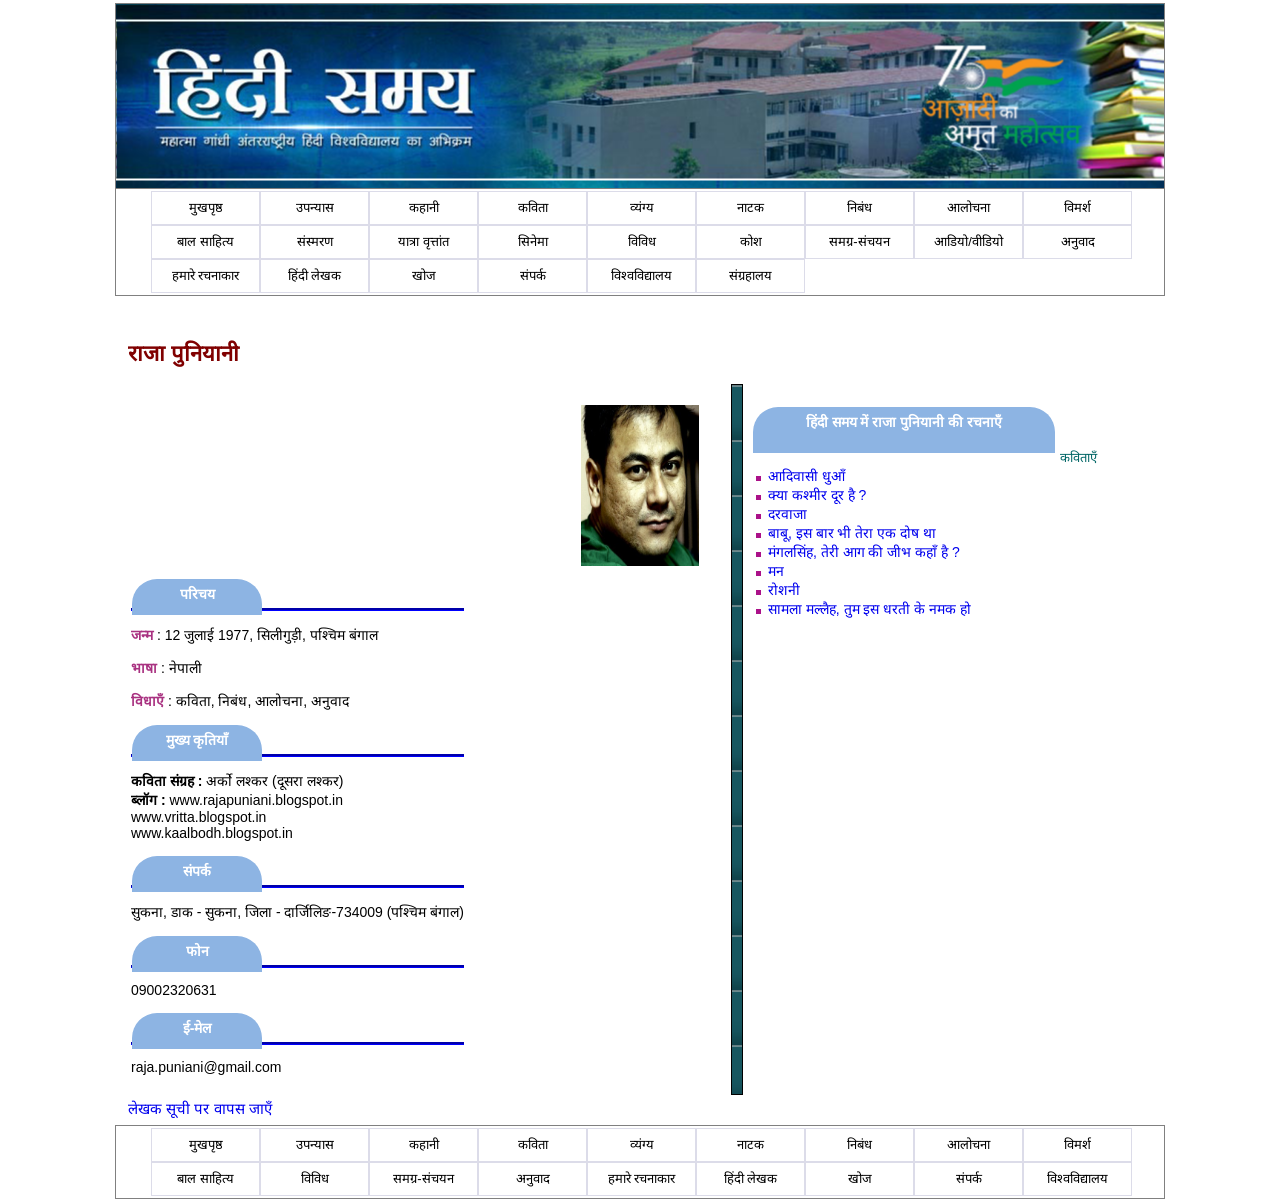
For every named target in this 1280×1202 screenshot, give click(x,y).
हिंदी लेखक (315, 275)
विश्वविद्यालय (641, 275)
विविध (642, 241)
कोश (751, 241)
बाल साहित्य (205, 241)
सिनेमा (533, 241)
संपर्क (533, 275)
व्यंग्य (642, 207)
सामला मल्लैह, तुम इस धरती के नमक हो (869, 609)
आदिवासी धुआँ (806, 476)
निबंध (859, 207)
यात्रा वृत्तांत (423, 241)
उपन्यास (315, 207)
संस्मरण (315, 241)
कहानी (424, 207)
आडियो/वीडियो (968, 241)
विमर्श (1077, 207)
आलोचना (968, 207)
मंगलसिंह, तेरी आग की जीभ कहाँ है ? (864, 552)
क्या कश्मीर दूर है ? (817, 495)
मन (776, 571)
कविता (533, 207)
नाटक (750, 207)
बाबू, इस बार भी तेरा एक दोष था (852, 533)
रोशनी (784, 590)
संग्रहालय (750, 275)
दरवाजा (787, 514)
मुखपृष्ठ (206, 207)
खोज (424, 275)
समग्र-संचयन (859, 241)
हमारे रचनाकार (206, 275)
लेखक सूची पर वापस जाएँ (200, 1108)
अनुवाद (1078, 241)
